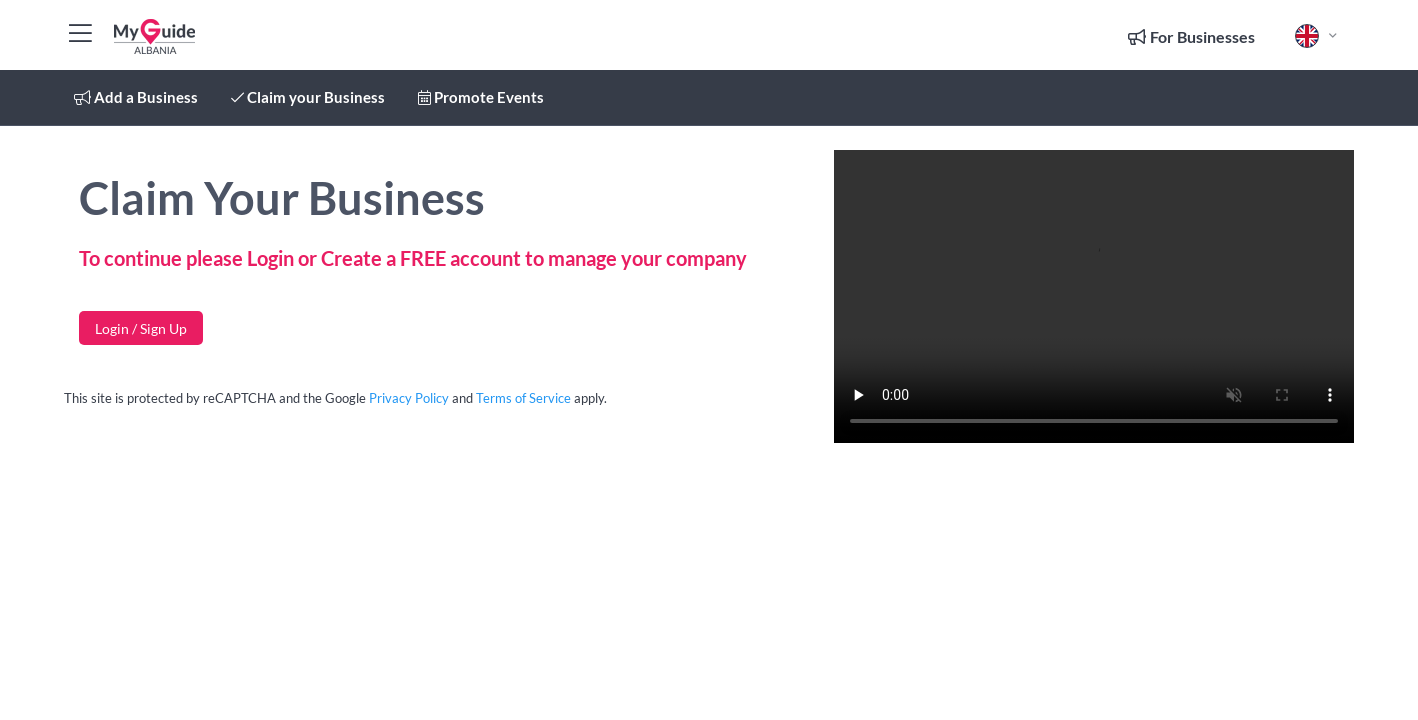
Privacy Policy (409, 398)
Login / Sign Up (141, 328)
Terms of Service (523, 398)
